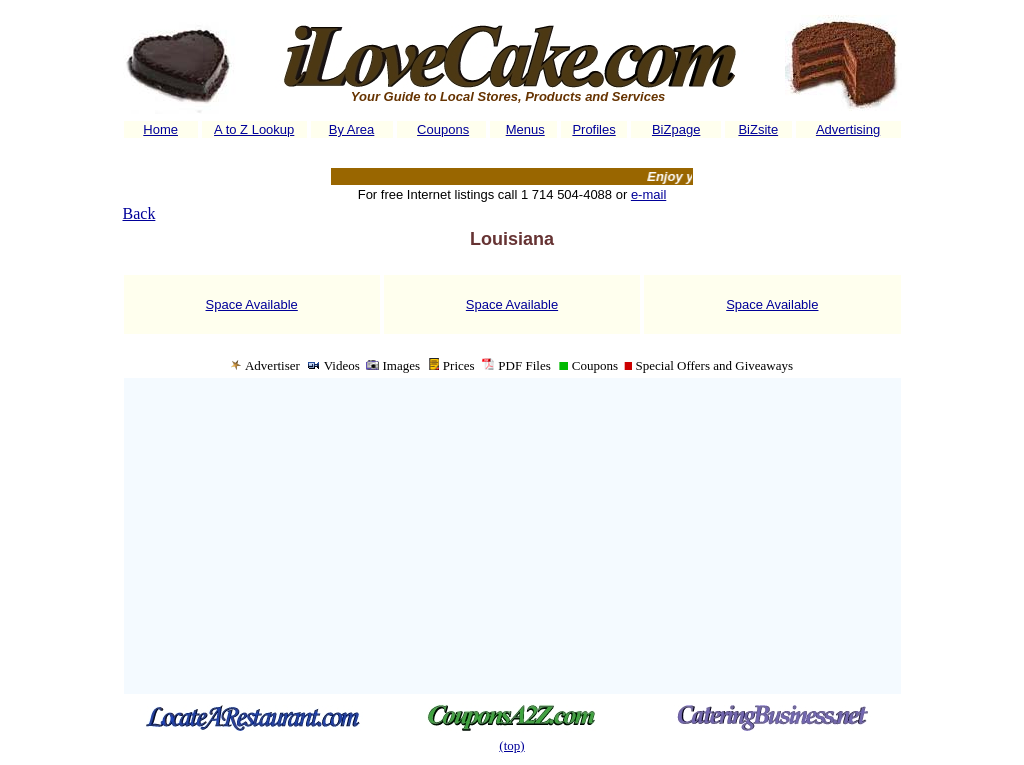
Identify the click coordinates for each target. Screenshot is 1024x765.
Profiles (593, 129)
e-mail (648, 194)
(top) (511, 745)
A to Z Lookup (254, 129)
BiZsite (758, 129)
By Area (352, 129)
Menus (525, 129)
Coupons (443, 129)
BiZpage (676, 129)
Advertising (848, 129)
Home (160, 129)
